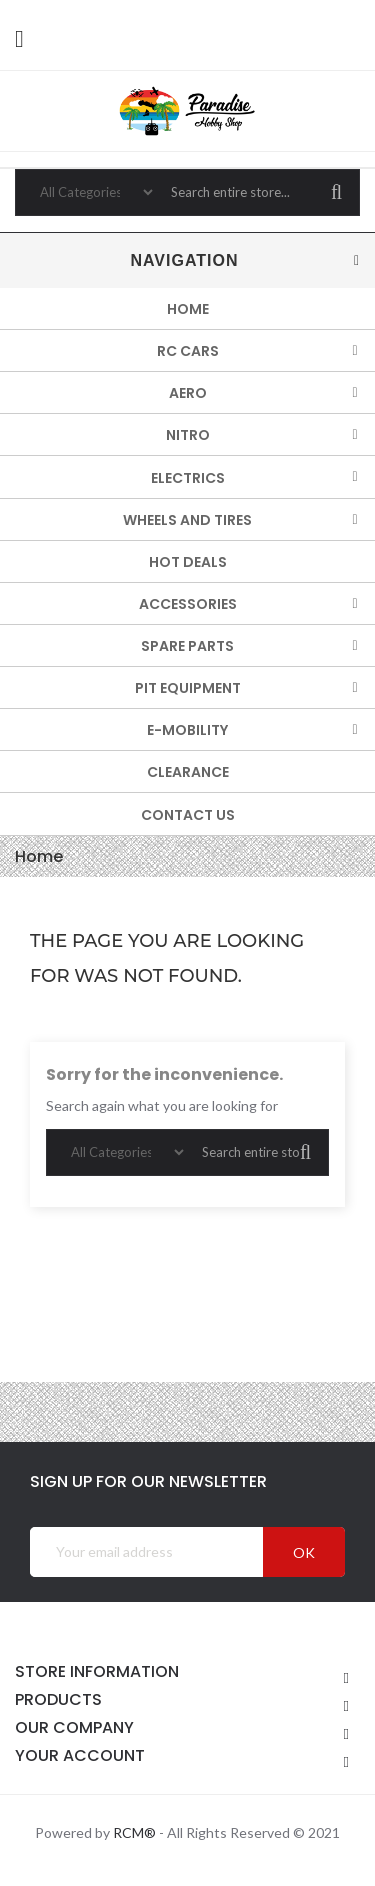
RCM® (134, 1832)
